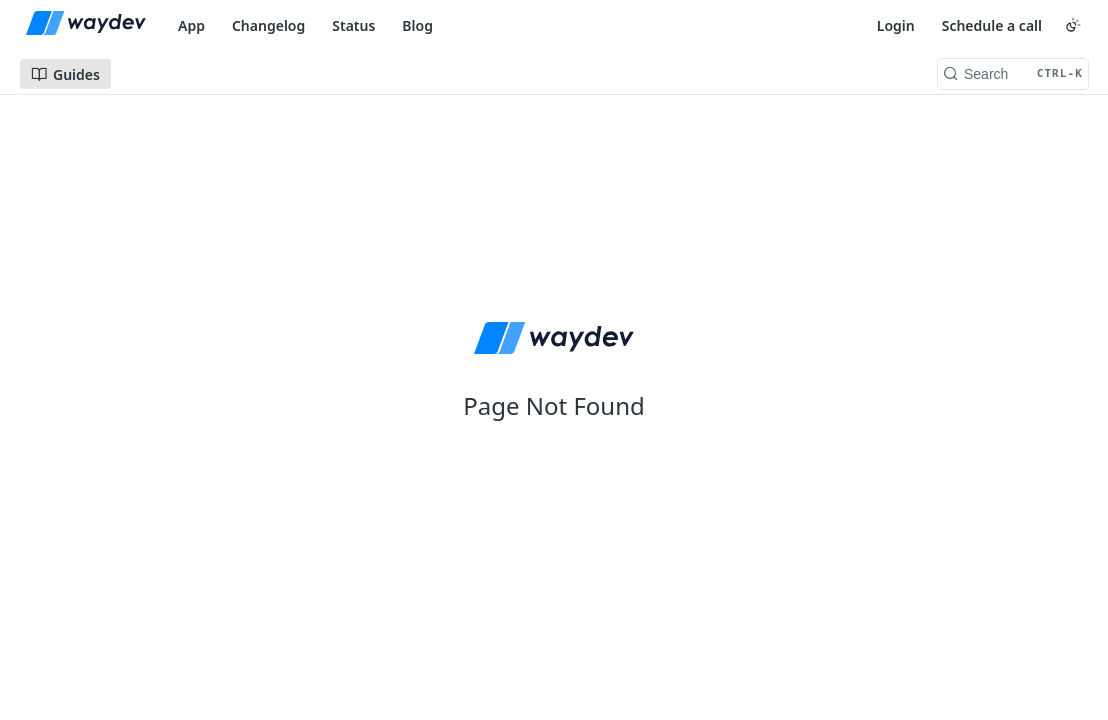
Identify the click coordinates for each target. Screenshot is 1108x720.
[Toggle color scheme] (1073, 25)
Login (896, 25)
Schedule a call (992, 25)
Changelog (268, 25)
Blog (417, 25)
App (191, 25)
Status (353, 25)
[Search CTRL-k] (1013, 74)
